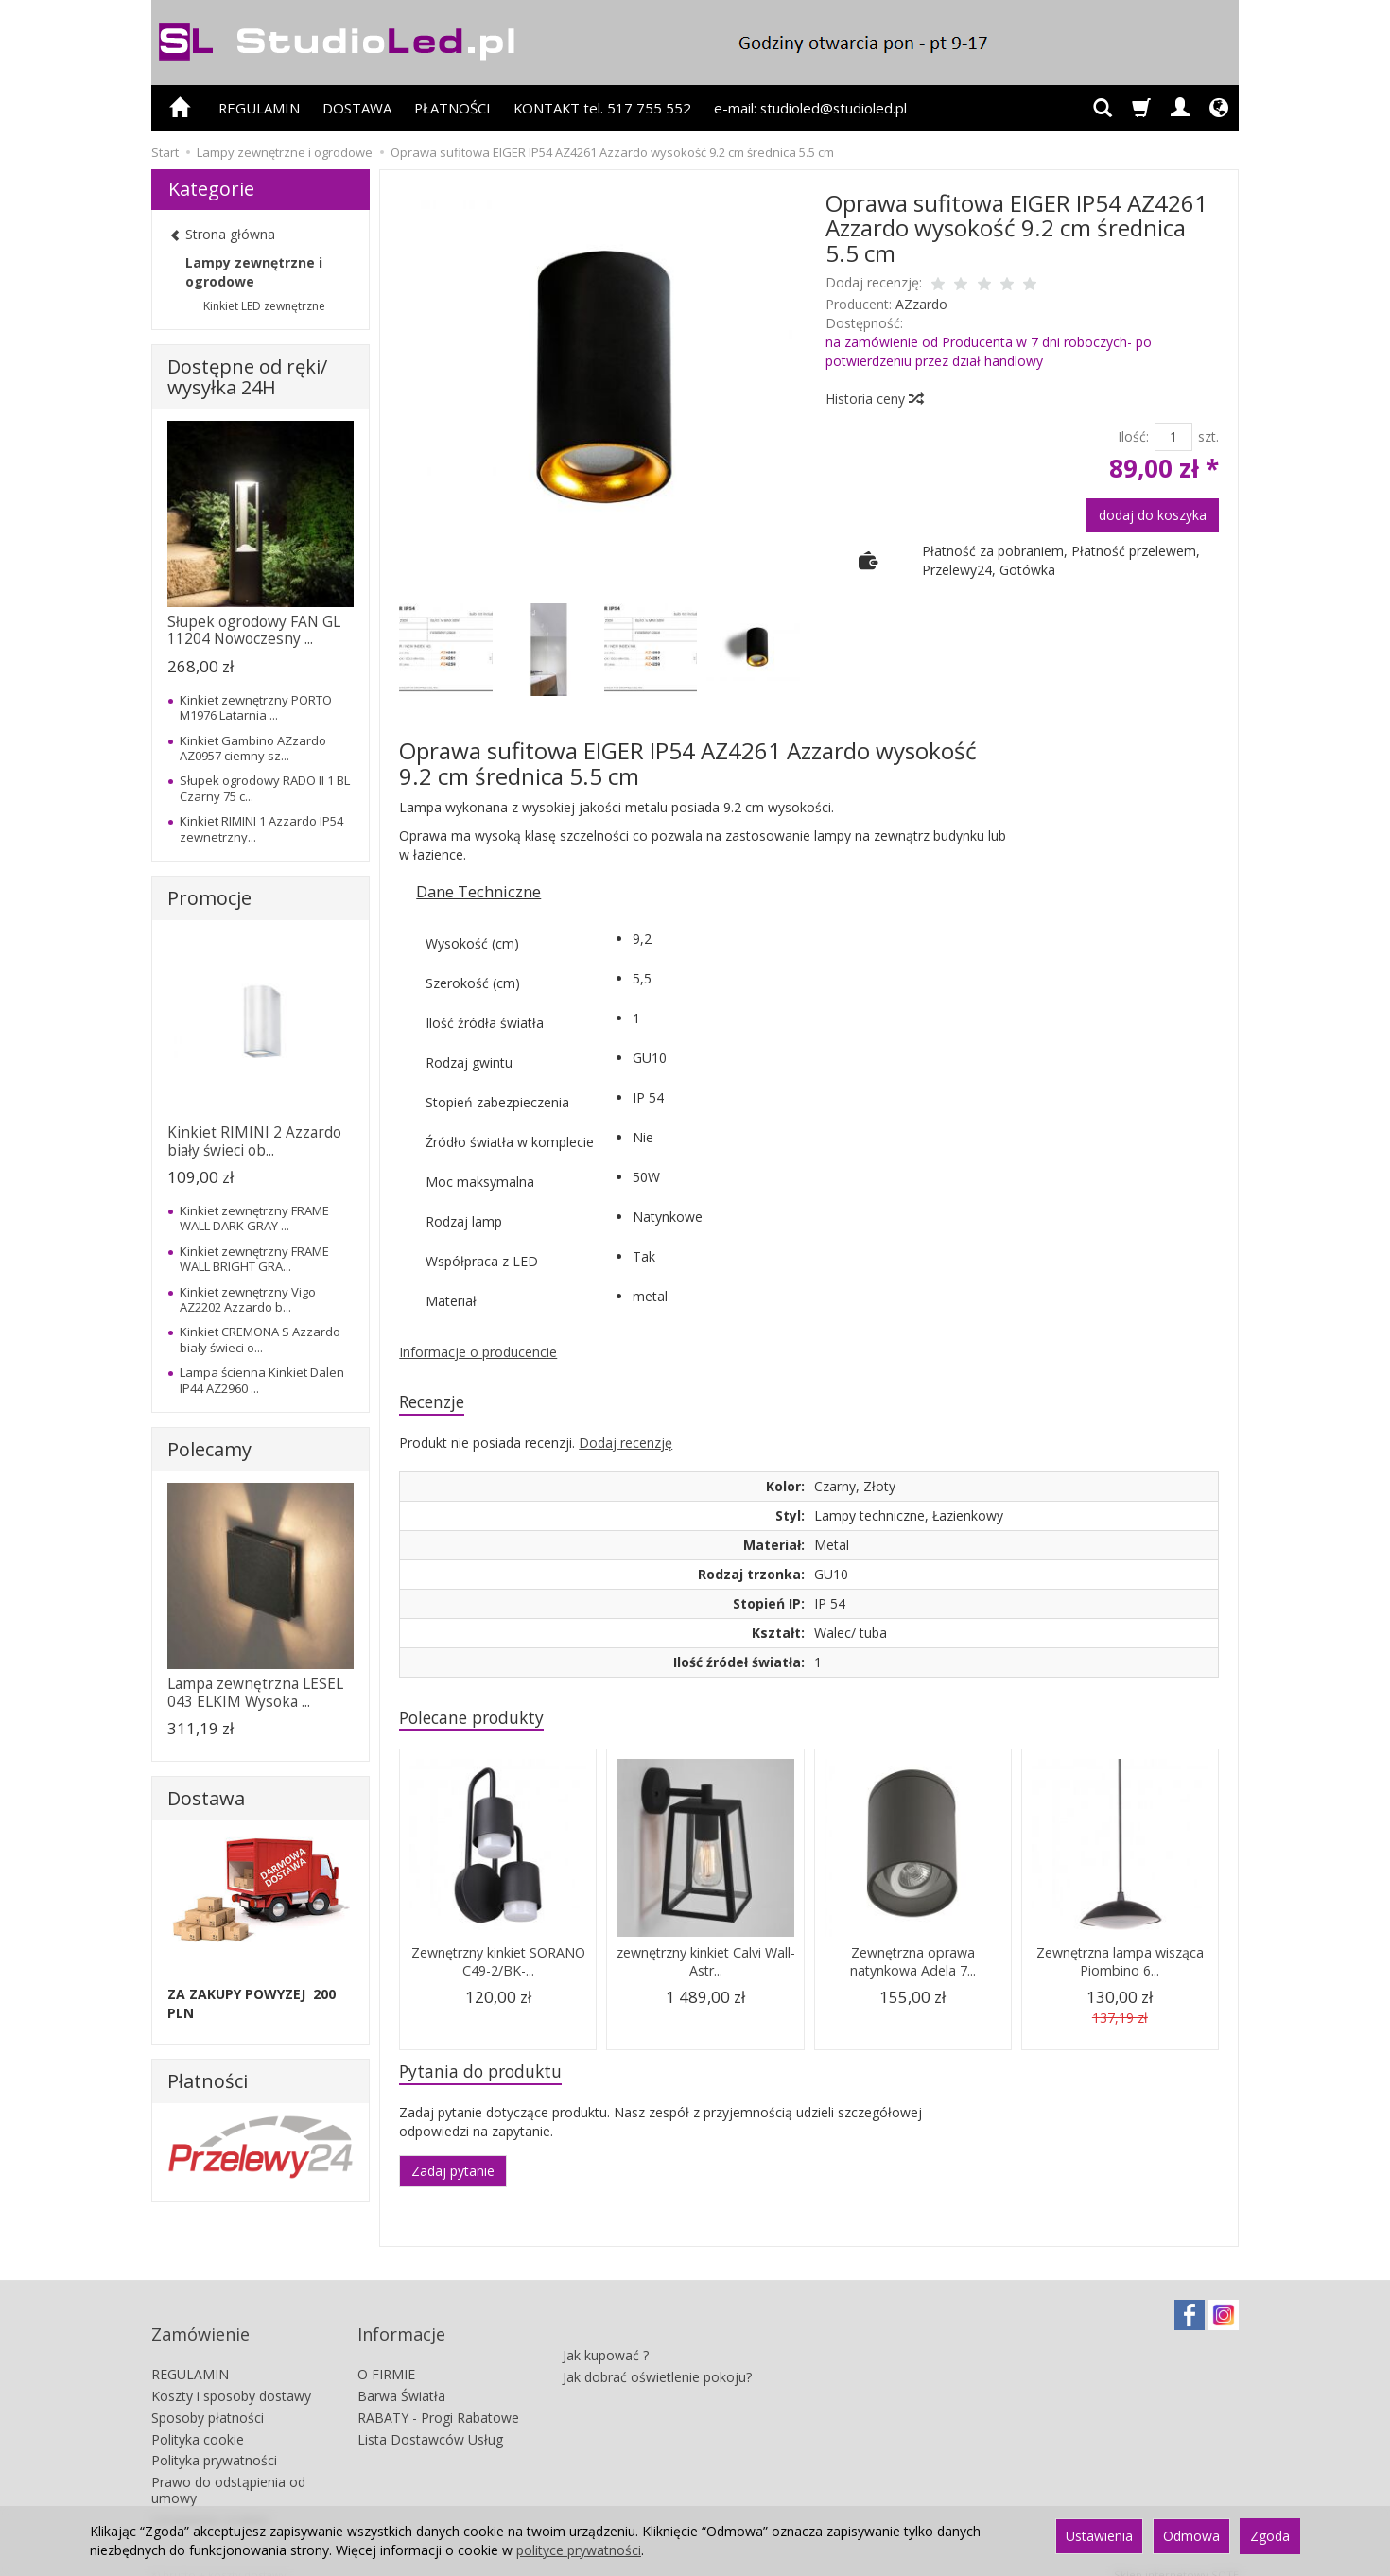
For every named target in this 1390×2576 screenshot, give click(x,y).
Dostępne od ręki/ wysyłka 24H (247, 377)
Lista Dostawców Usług (430, 2421)
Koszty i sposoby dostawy (231, 2379)
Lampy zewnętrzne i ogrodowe (253, 271)
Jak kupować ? (606, 2329)
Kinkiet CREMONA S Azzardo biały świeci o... (260, 1339)
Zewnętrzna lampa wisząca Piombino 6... (1119, 1967)
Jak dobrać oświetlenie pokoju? (657, 2350)
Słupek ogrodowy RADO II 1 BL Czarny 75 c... (265, 788)
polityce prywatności (578, 2550)
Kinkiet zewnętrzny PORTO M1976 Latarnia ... (256, 707)
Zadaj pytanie (453, 2180)
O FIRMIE (386, 2357)
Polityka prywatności (214, 2443)
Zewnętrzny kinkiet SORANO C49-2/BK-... (498, 1967)
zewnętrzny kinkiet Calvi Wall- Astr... (705, 1967)
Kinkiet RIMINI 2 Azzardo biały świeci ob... (254, 1141)
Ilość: (1133, 436)
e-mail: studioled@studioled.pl (810, 107)
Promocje (209, 898)
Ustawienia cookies (210, 2502)
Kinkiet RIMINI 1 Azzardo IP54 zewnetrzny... (261, 828)
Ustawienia (1099, 2536)
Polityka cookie (197, 2421)
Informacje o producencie (478, 1352)
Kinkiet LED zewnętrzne (264, 306)
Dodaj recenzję (625, 1445)
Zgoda (1270, 2536)
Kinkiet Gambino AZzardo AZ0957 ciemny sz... (253, 748)
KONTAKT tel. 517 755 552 (602, 107)
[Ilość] (1173, 437)
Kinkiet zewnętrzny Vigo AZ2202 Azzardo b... (248, 1299)
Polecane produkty (481, 1721)
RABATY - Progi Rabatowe (438, 2400)
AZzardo (921, 304)
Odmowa (1191, 2536)
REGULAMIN (259, 107)
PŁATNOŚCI (452, 107)
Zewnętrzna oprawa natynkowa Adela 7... (912, 1967)
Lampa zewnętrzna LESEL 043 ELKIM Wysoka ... (255, 1692)
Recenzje (437, 1403)
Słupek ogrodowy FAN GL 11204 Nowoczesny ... (253, 630)
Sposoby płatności (207, 2400)
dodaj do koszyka (1153, 515)
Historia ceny (873, 399)
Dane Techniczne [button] (478, 891)
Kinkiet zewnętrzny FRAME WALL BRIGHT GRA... (254, 1259)
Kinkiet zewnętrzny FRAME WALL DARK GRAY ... (254, 1218)
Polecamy (209, 1449)
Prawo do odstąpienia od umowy (228, 2473)
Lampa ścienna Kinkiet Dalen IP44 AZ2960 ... (262, 1380)
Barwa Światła (401, 2379)
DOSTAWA (356, 107)
